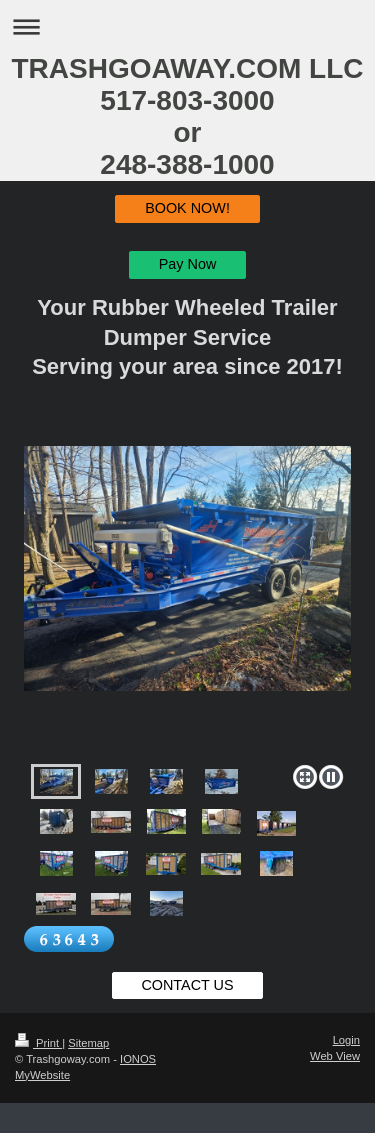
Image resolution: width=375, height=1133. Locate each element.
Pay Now (188, 264)
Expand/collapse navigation (187, 26)
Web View (335, 1056)
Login (346, 1040)
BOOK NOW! (187, 208)
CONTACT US (187, 985)
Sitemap (88, 1043)
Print (38, 1043)
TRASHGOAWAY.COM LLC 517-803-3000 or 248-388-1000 (187, 116)
